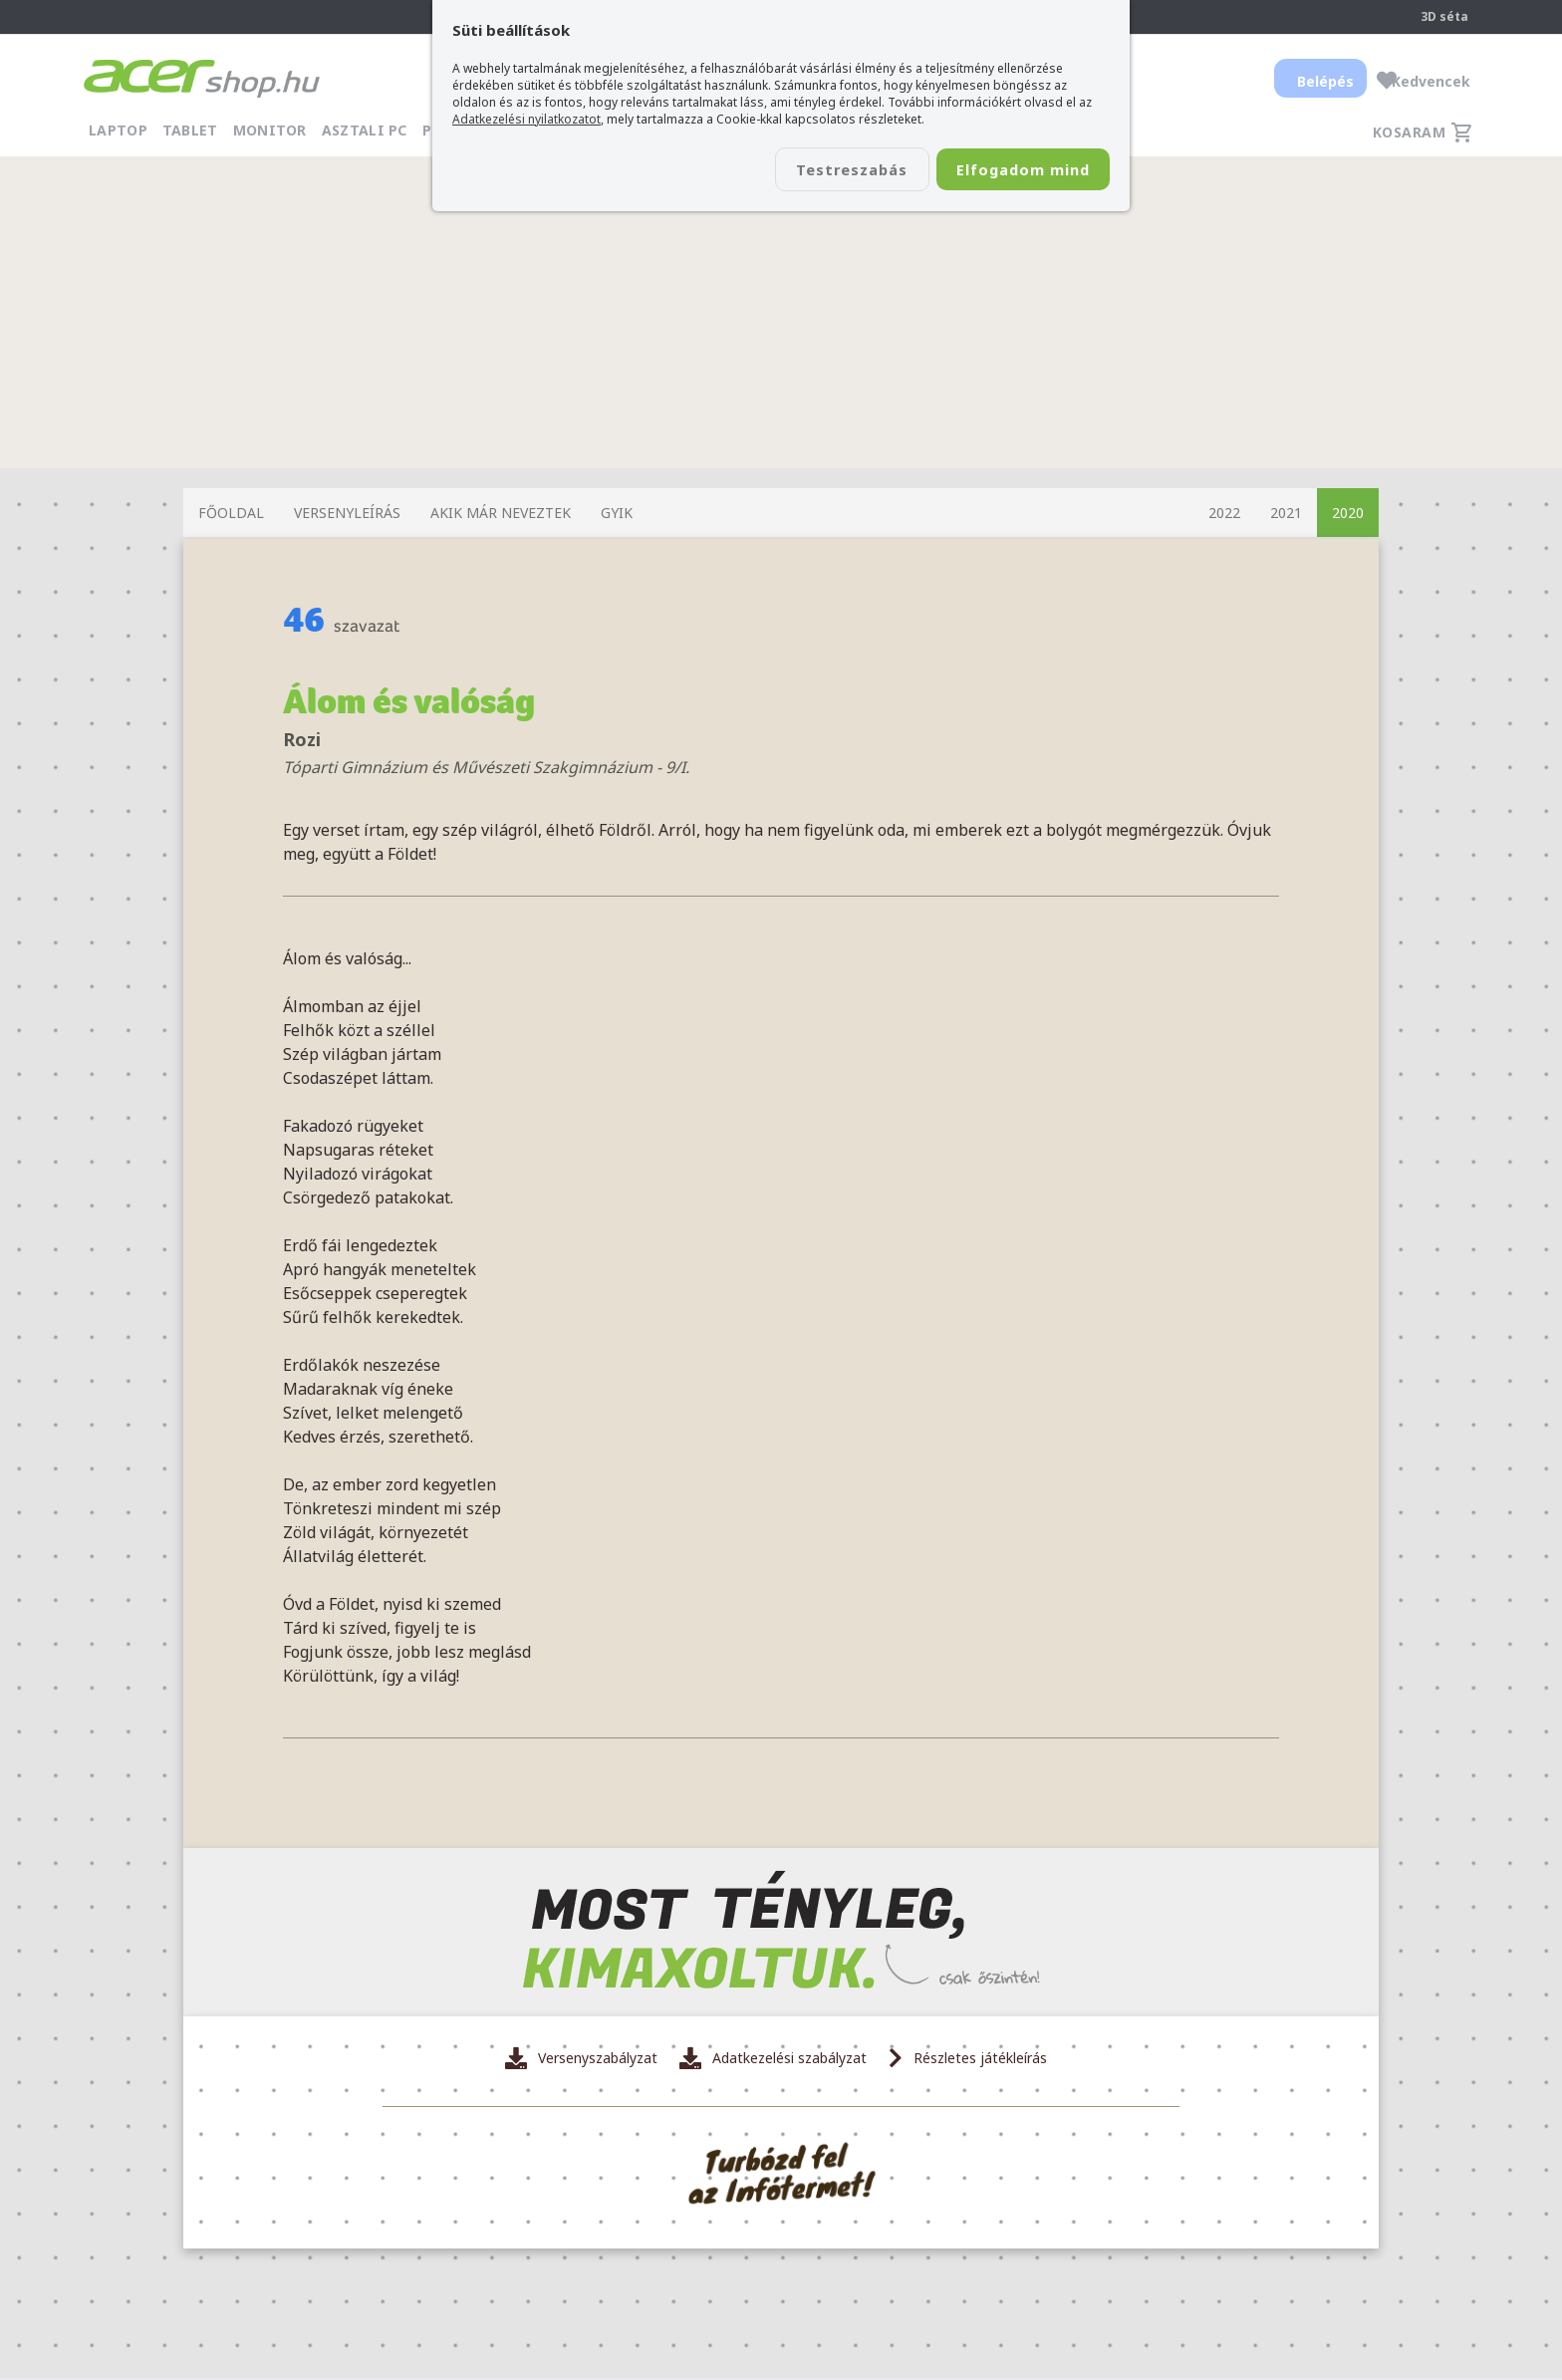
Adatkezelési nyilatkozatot (526, 119)
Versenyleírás (347, 512)
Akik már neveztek (500, 512)
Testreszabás (819, 170)
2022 (1224, 512)
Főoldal (231, 512)
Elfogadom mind (1011, 170)
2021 (1286, 512)
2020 (1348, 512)
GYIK (617, 512)
